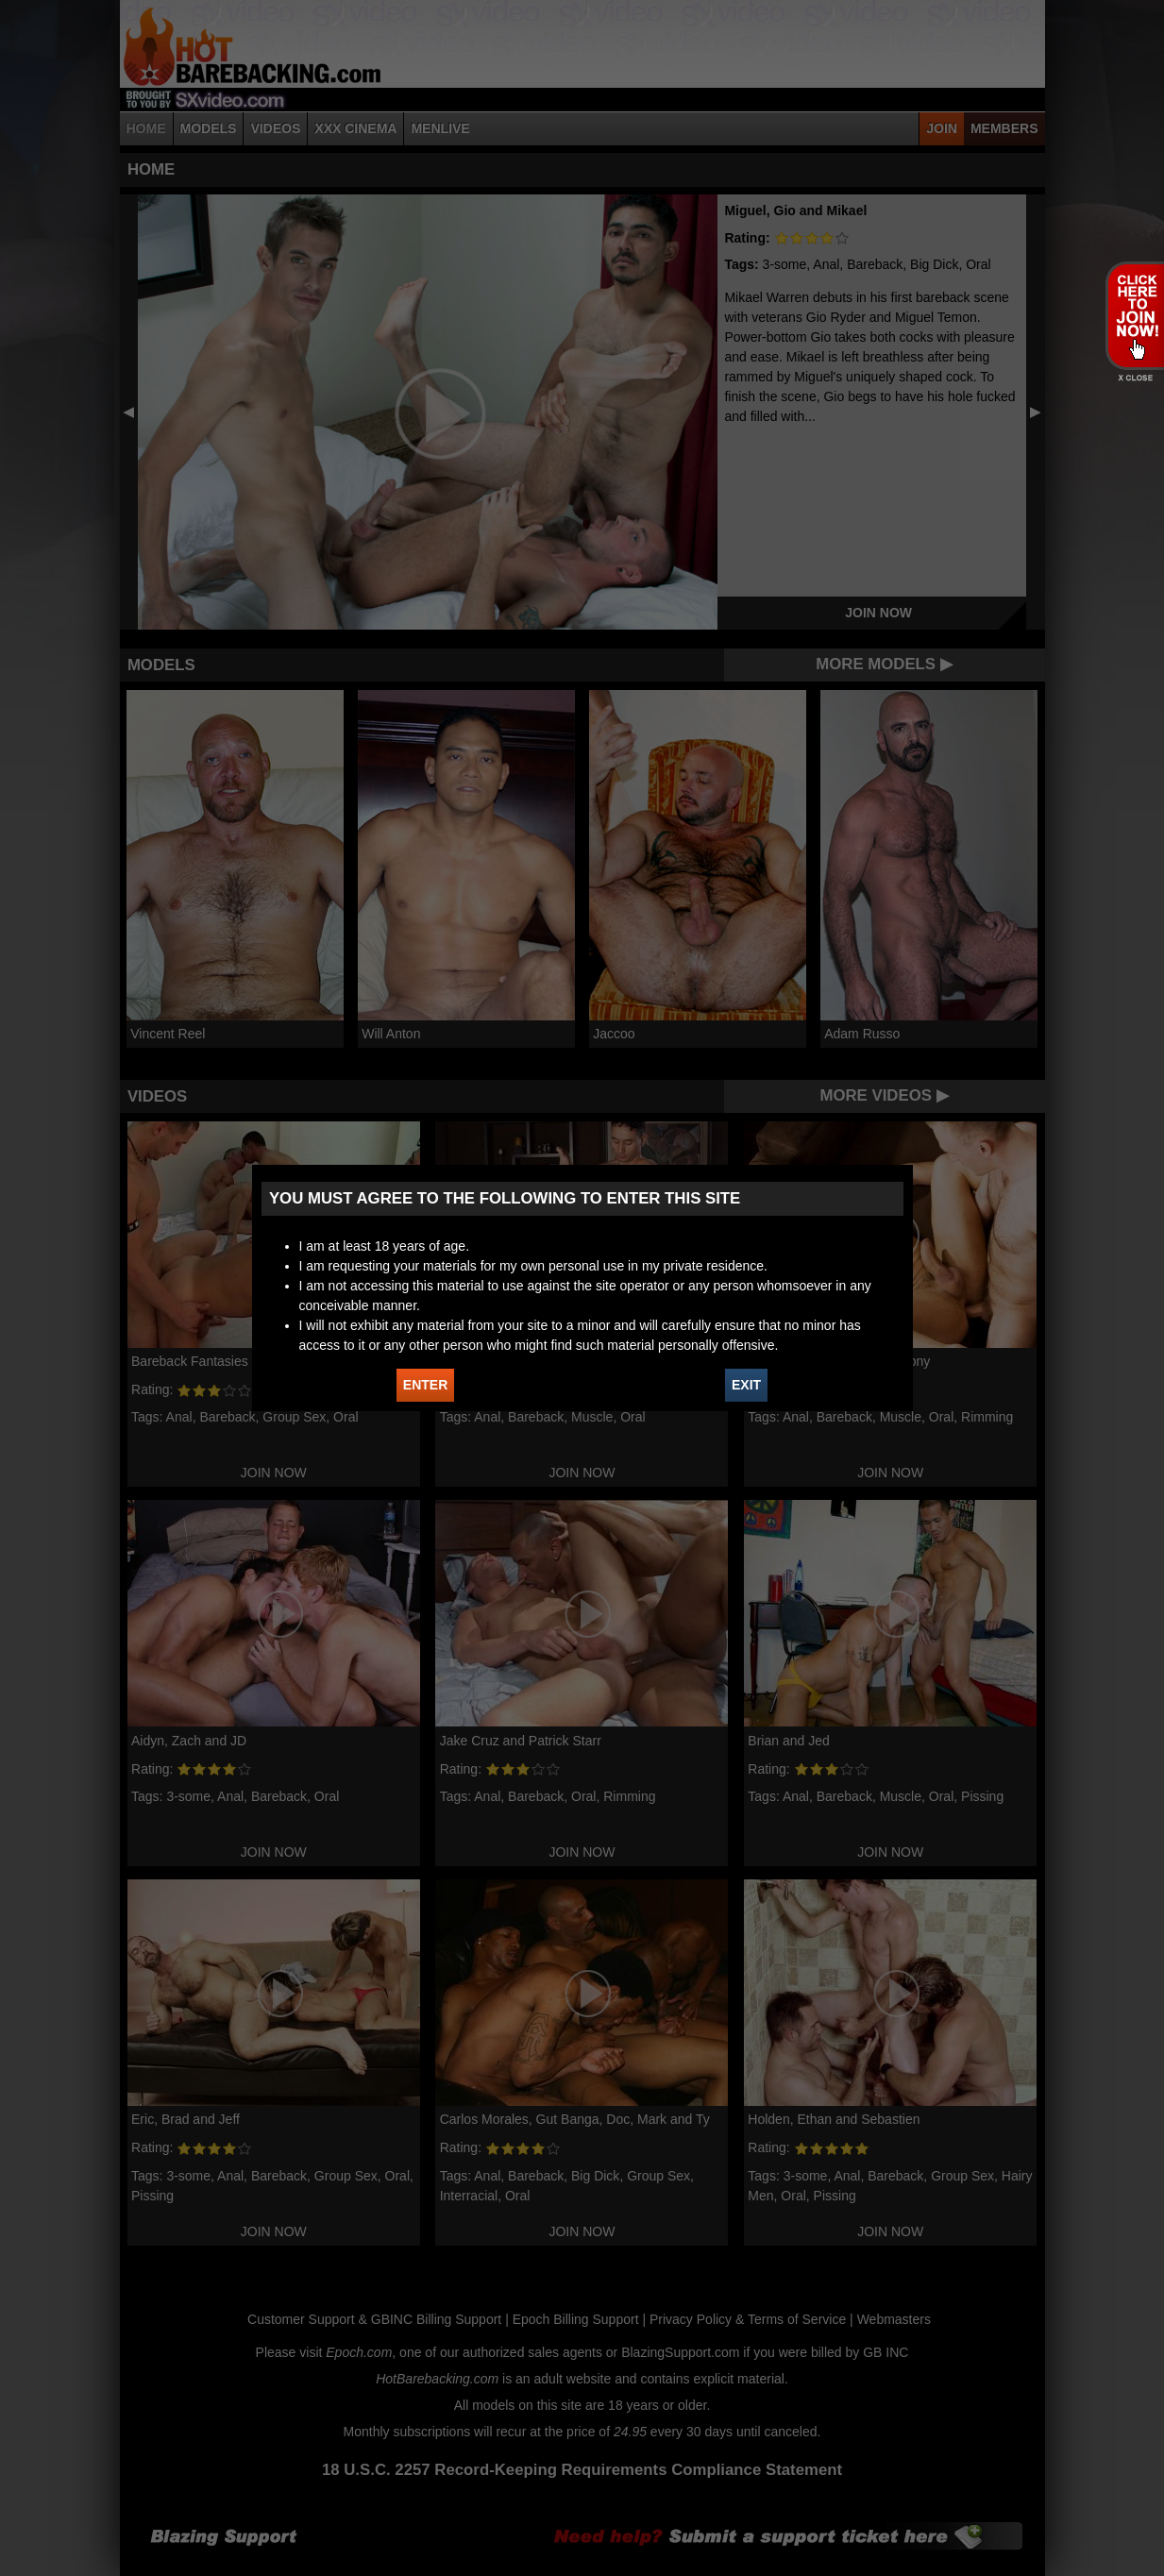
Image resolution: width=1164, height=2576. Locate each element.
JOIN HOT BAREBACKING (1134, 315)
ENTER (425, 1384)
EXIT (746, 1384)
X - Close (1134, 378)
